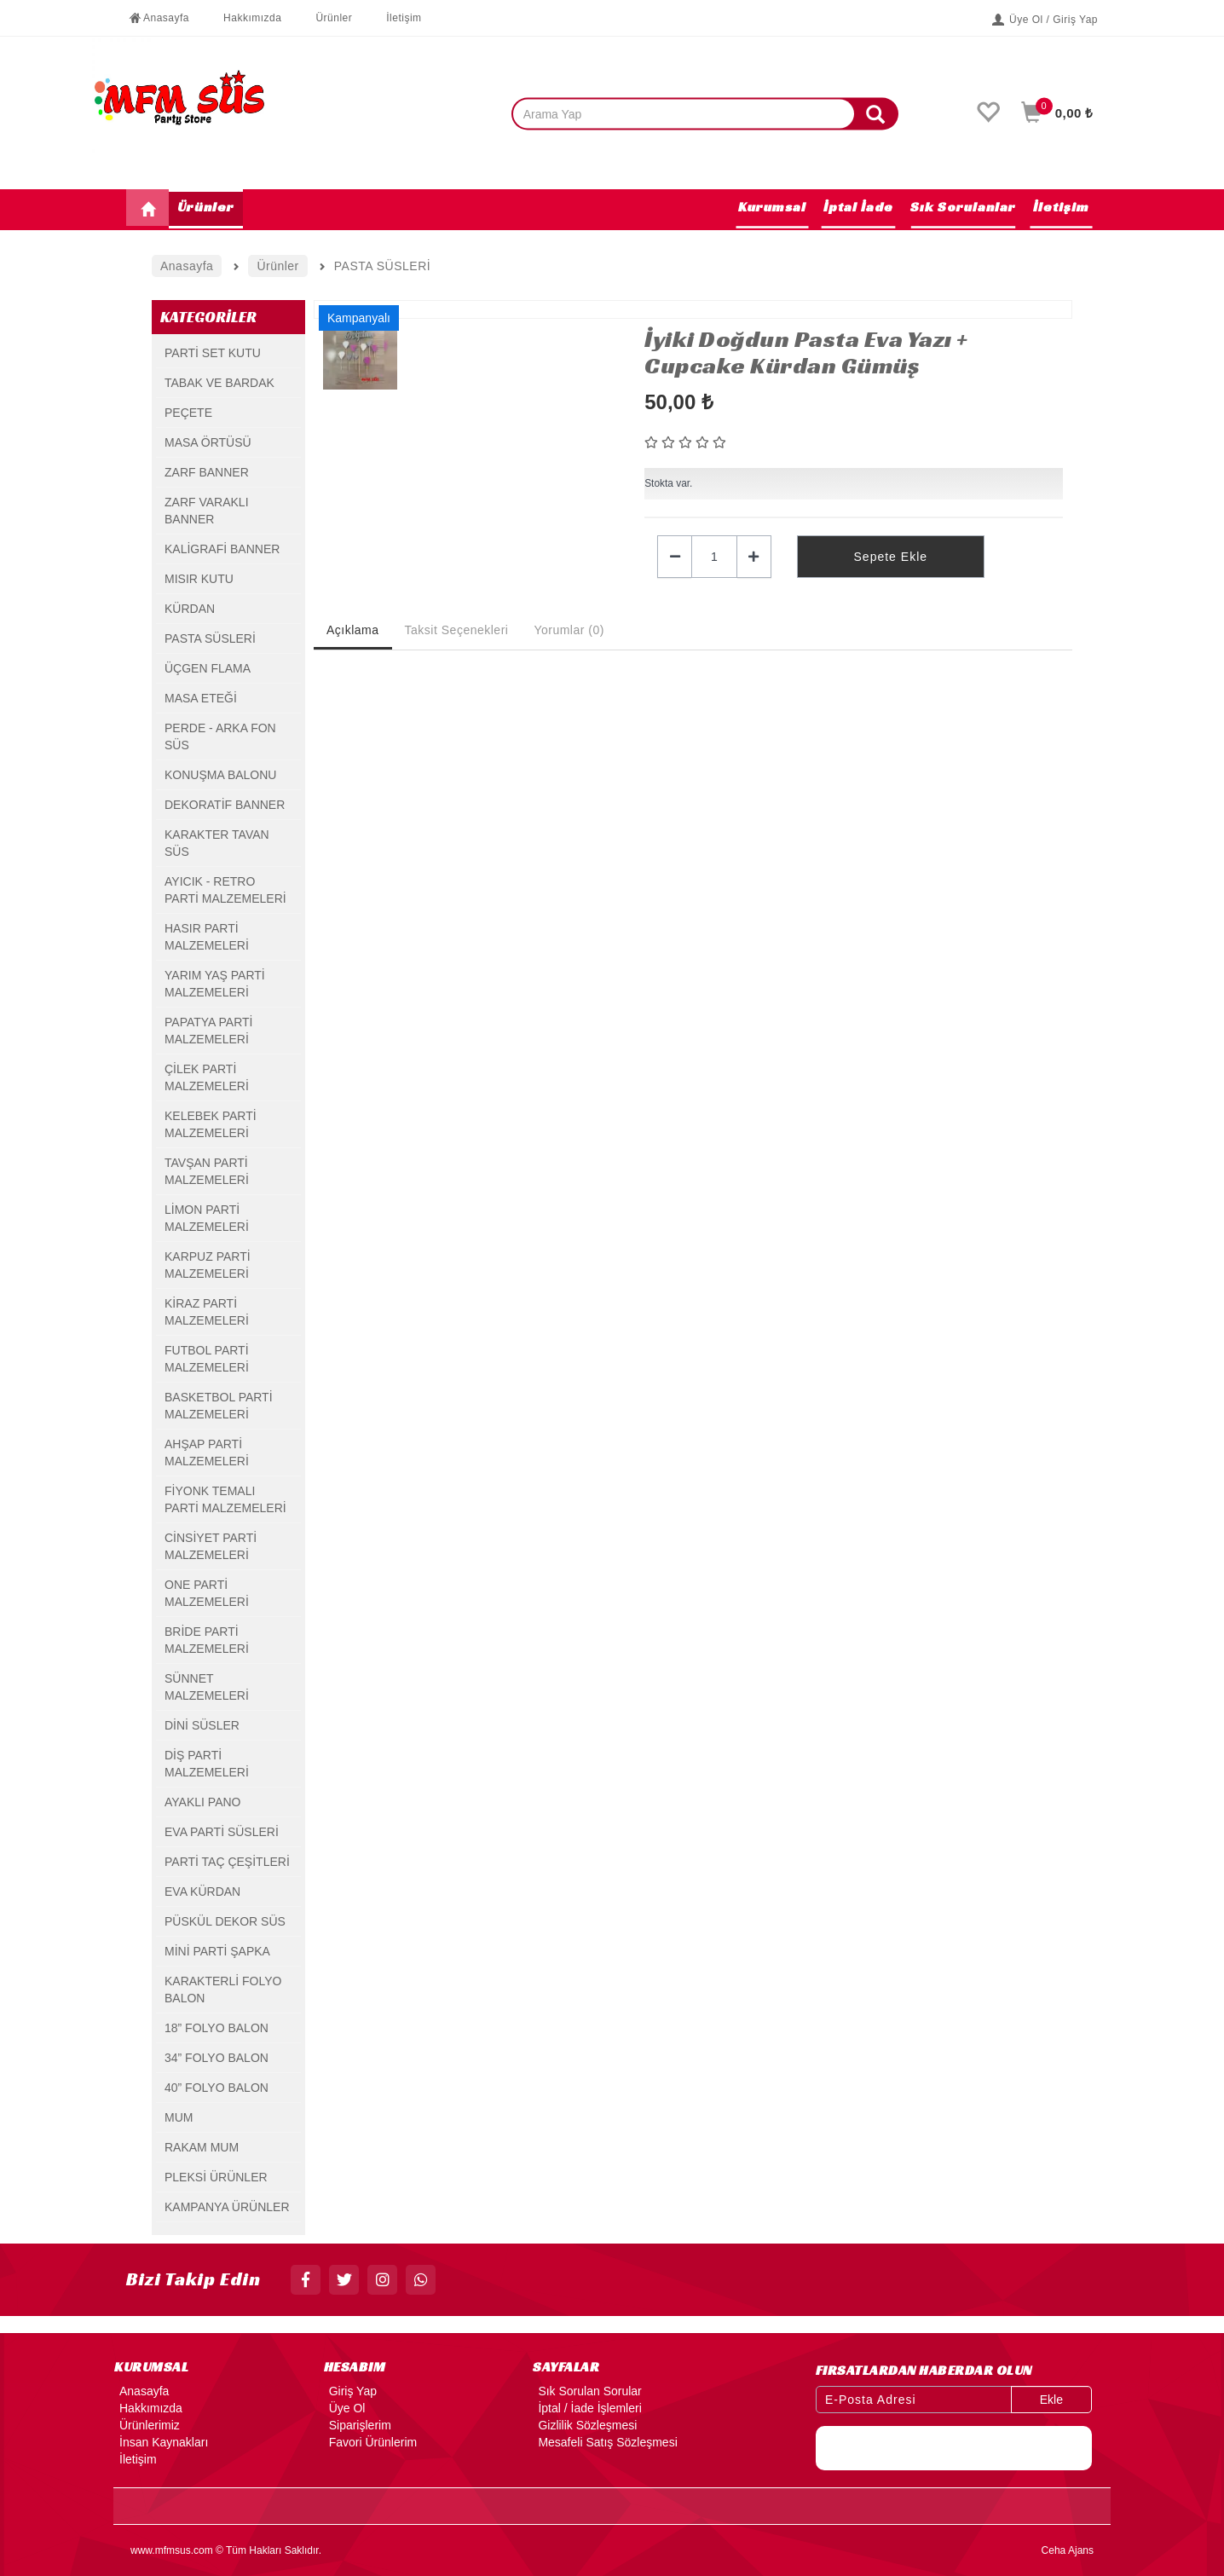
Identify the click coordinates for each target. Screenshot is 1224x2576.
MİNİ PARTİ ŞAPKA (217, 1951)
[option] (471, 309)
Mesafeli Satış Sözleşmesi (605, 2442)
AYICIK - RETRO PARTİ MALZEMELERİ (225, 890)
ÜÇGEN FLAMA (208, 668)
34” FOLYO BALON (216, 2058)
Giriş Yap (350, 2391)
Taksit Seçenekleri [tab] (457, 630)
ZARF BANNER (207, 472)
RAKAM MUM (202, 2147)
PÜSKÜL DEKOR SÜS (225, 1921)
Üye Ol (345, 2408)
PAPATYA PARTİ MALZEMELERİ (208, 1030)
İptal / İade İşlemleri (587, 2408)
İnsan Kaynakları (161, 2442)
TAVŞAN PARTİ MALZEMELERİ (207, 1171)
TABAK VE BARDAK (219, 383)
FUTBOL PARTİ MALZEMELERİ (207, 1358)
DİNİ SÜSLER (202, 1725)
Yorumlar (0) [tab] (569, 630)
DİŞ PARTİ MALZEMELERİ (207, 1763)
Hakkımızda (243, 18)
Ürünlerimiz (147, 2425)
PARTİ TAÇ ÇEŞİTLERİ (227, 1861)
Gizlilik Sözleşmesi (585, 2425)
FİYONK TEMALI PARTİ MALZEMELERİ (225, 1499)
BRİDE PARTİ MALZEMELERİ (207, 1640)
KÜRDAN (190, 608)
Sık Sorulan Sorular (587, 2391)
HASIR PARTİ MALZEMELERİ (207, 936)
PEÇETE (188, 412)
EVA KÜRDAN (202, 1891)
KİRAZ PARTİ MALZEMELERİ (207, 1312)
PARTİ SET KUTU (213, 353)
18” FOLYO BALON (216, 2028)
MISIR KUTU (199, 579)
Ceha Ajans (1068, 2550)
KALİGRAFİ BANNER (222, 549)
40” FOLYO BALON (216, 2087)
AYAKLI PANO (202, 1802)
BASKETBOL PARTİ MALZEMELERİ (219, 1405)
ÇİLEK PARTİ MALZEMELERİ (207, 1077)
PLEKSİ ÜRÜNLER (216, 2177)
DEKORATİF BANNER (225, 804)
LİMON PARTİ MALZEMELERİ (207, 1218)
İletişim (395, 18)
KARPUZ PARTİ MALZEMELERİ (208, 1265)
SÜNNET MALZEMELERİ (207, 1687)
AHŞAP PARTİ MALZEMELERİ (207, 1452)
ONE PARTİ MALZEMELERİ (207, 1593)
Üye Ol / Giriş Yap (1045, 20)
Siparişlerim (357, 2425)
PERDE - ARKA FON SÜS (220, 736)
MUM (179, 2117)
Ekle (1051, 2399)
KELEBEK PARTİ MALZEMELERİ (211, 1124)
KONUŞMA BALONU (220, 775)
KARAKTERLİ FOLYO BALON (223, 1989)
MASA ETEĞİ (201, 698)
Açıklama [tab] (352, 630)
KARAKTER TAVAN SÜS (217, 843)
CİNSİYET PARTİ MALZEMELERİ (211, 1546)
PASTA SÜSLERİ (210, 638)
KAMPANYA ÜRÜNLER (227, 2207)
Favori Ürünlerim (370, 2442)
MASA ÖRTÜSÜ (208, 442)
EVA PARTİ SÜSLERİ (222, 1832)
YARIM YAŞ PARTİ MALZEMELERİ (215, 983)
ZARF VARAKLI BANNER (207, 510)
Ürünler (325, 18)
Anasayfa (157, 18)
